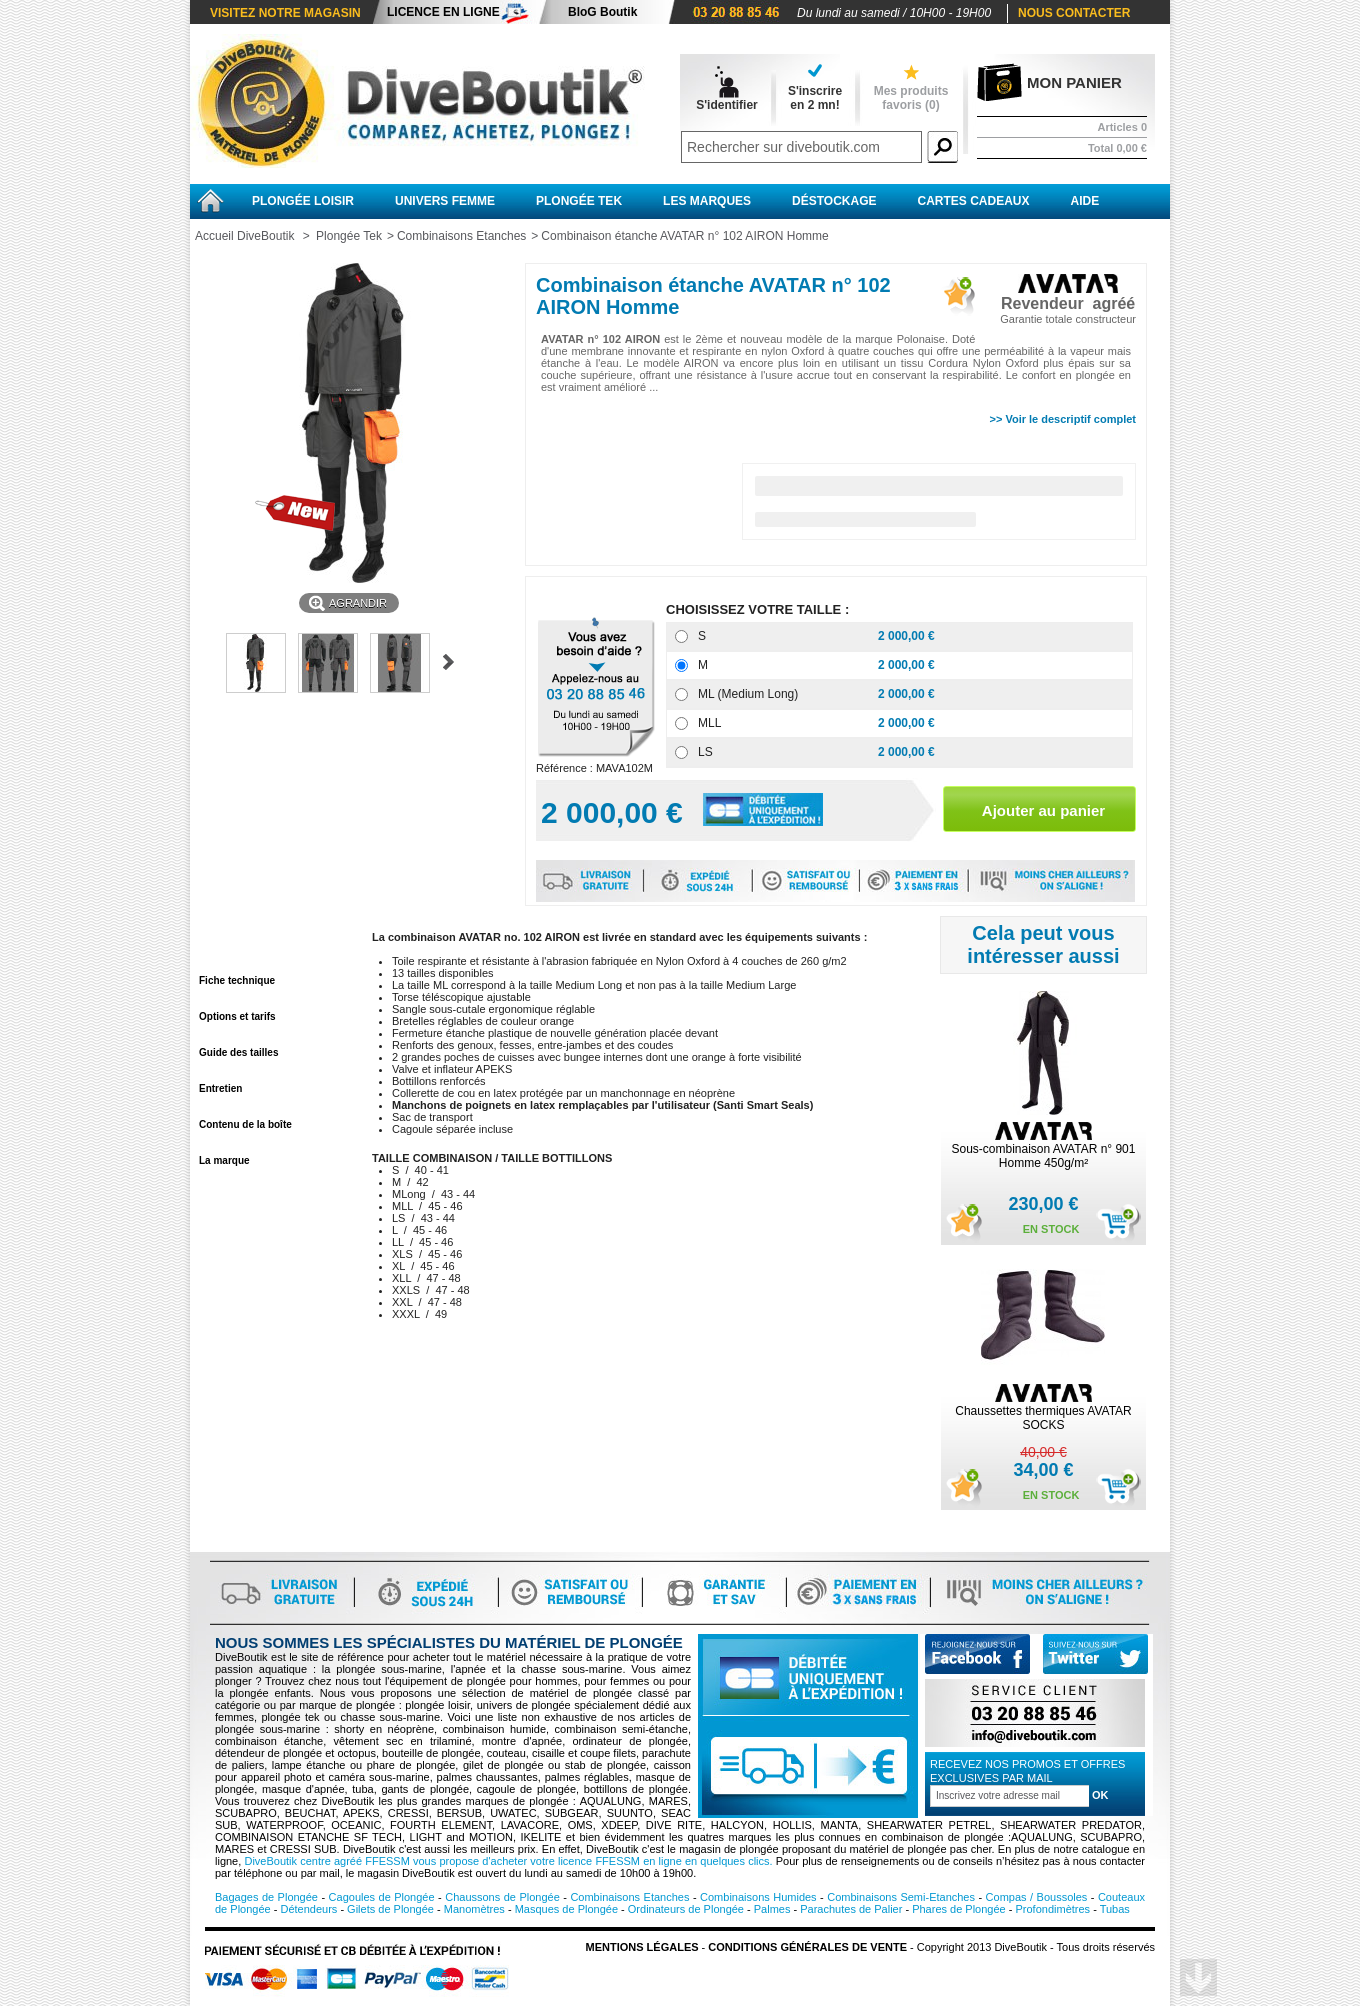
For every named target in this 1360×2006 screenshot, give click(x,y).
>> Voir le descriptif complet (1062, 419)
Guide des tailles (238, 1052)
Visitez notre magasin (285, 13)
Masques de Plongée (566, 1909)
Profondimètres (1053, 1909)
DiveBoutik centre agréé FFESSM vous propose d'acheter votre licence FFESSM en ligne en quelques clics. (508, 1861)
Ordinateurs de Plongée (686, 1909)
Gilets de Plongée (390, 1909)
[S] (681, 636)
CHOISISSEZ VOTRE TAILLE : (759, 609)
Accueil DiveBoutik (244, 236)
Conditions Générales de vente (807, 1947)
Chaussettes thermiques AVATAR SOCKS (1043, 1418)
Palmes (772, 1909)
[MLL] (681, 723)
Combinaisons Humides (758, 1897)
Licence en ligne (443, 12)
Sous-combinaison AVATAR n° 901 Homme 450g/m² (1043, 1156)
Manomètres (474, 1909)
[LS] (681, 752)
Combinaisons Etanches (461, 236)
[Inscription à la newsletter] (1009, 1796)
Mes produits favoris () (911, 98)
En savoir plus (233, 944)
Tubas (1115, 1909)
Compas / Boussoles (1037, 1897)
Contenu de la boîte (245, 1124)
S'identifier (727, 105)
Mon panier (1074, 82)
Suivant (448, 662)
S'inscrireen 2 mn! (815, 98)
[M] (681, 665)
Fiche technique (237, 980)
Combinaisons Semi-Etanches (901, 1897)
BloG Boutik (602, 12)
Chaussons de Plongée (502, 1897)
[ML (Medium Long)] (681, 694)
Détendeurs (308, 1909)
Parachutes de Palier (851, 1909)
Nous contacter (1074, 13)
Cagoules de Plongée (382, 1897)
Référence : (566, 768)
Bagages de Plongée (266, 1897)
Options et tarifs (237, 1016)
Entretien (220, 1088)
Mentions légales (642, 1947)
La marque (224, 1160)
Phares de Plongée (959, 1909)
